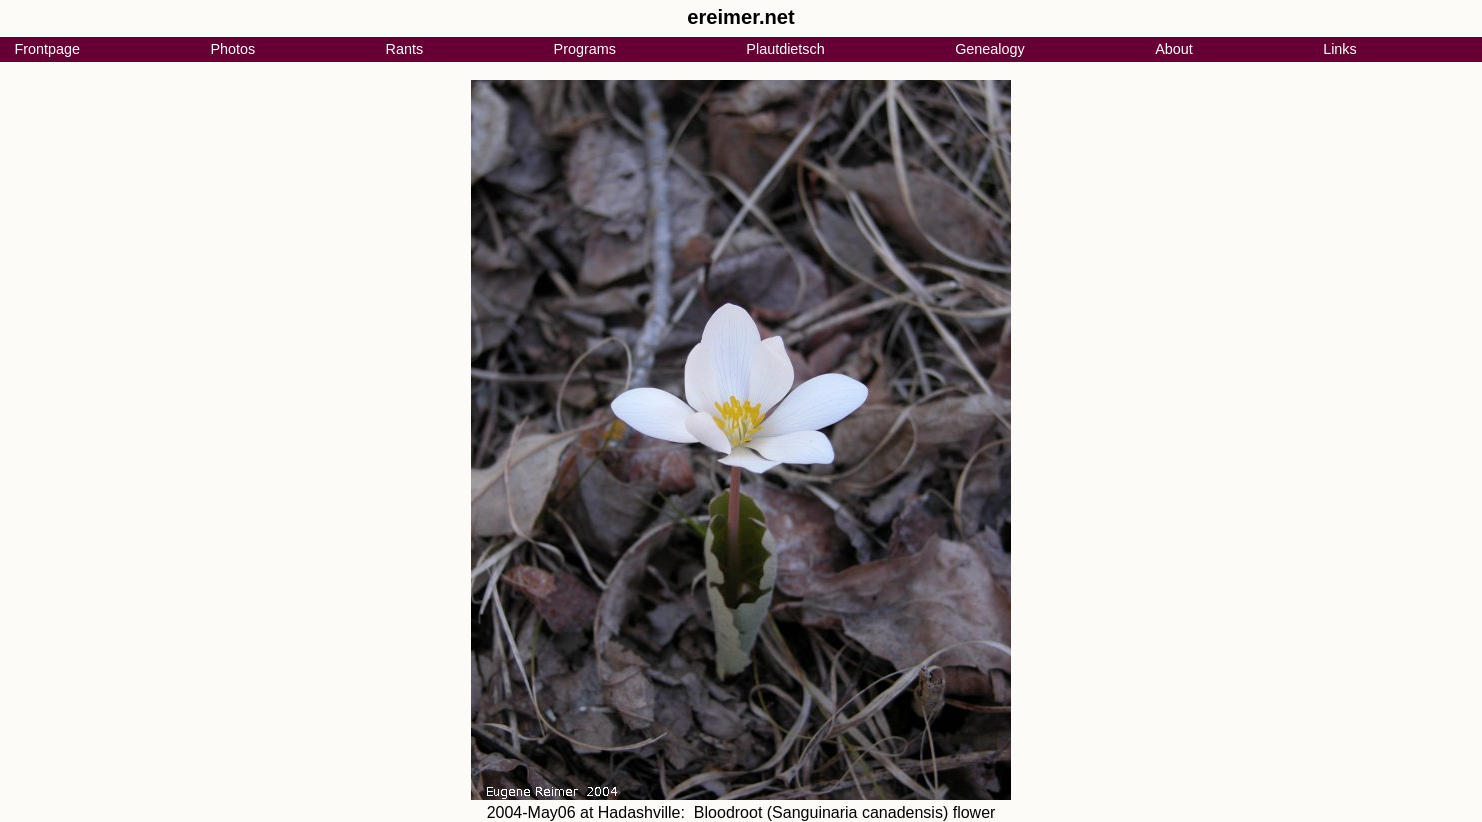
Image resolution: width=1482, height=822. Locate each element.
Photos (232, 49)
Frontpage (47, 49)
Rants (405, 49)
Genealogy (990, 49)
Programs (585, 49)
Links (1340, 49)
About (1174, 49)
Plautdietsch (785, 49)
